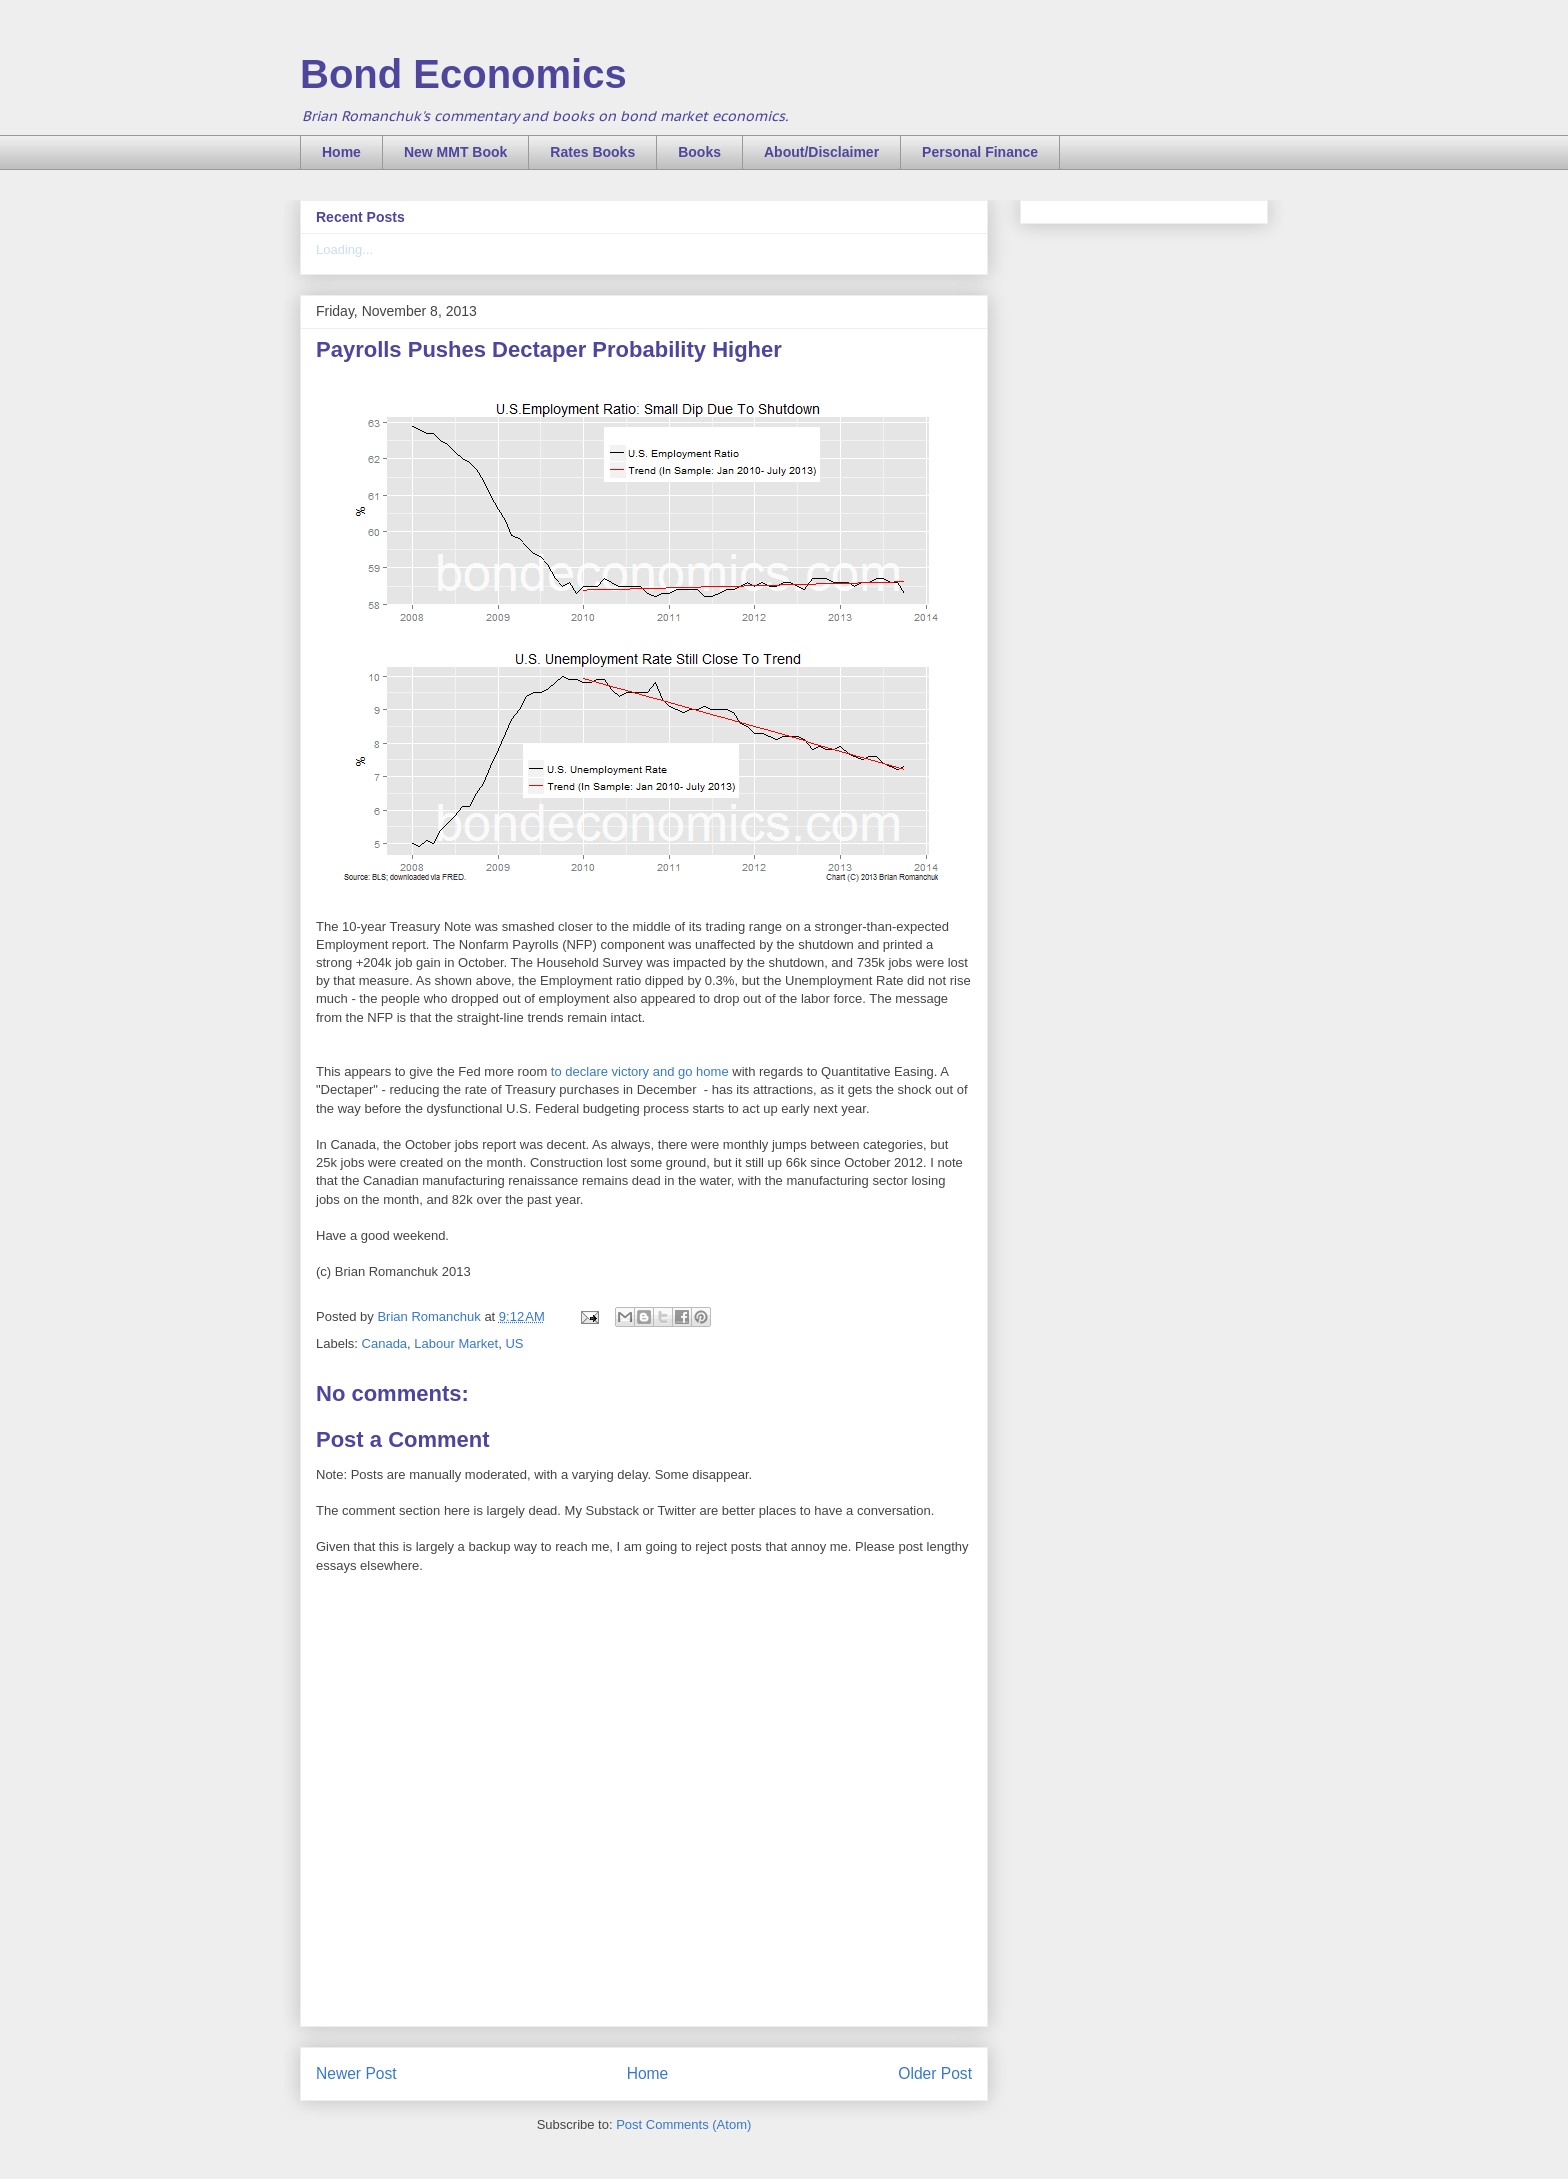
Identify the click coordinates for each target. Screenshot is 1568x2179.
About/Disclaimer (821, 152)
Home (341, 152)
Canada (385, 1343)
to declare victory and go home (637, 1071)
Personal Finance (980, 152)
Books (699, 152)
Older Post (935, 2073)
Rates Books (592, 152)
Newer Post (356, 2073)
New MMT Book (455, 152)
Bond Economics (463, 74)
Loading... (344, 249)
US (514, 1343)
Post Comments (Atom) (683, 2124)
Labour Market (456, 1343)
